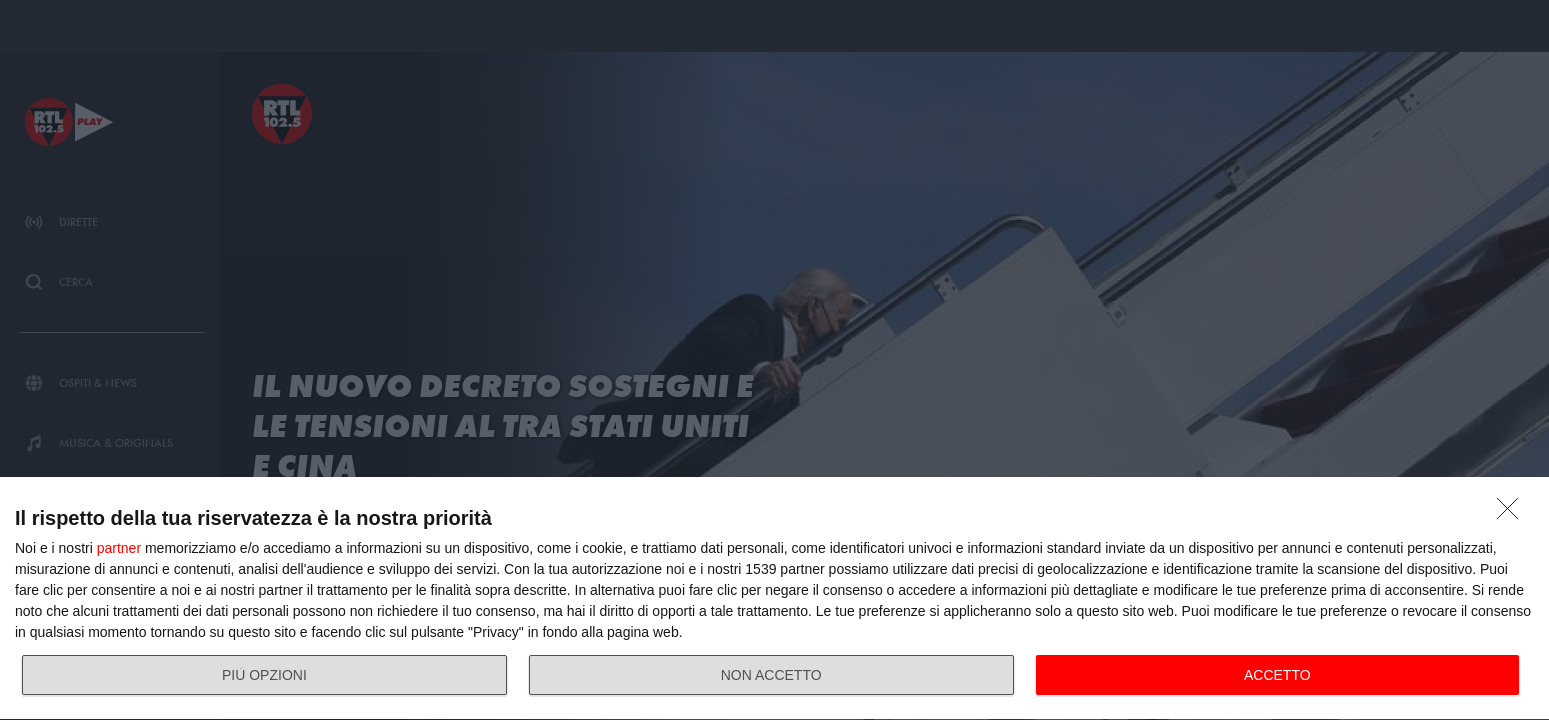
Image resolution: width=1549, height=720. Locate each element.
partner (119, 548)
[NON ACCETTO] (1513, 514)
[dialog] (774, 599)
